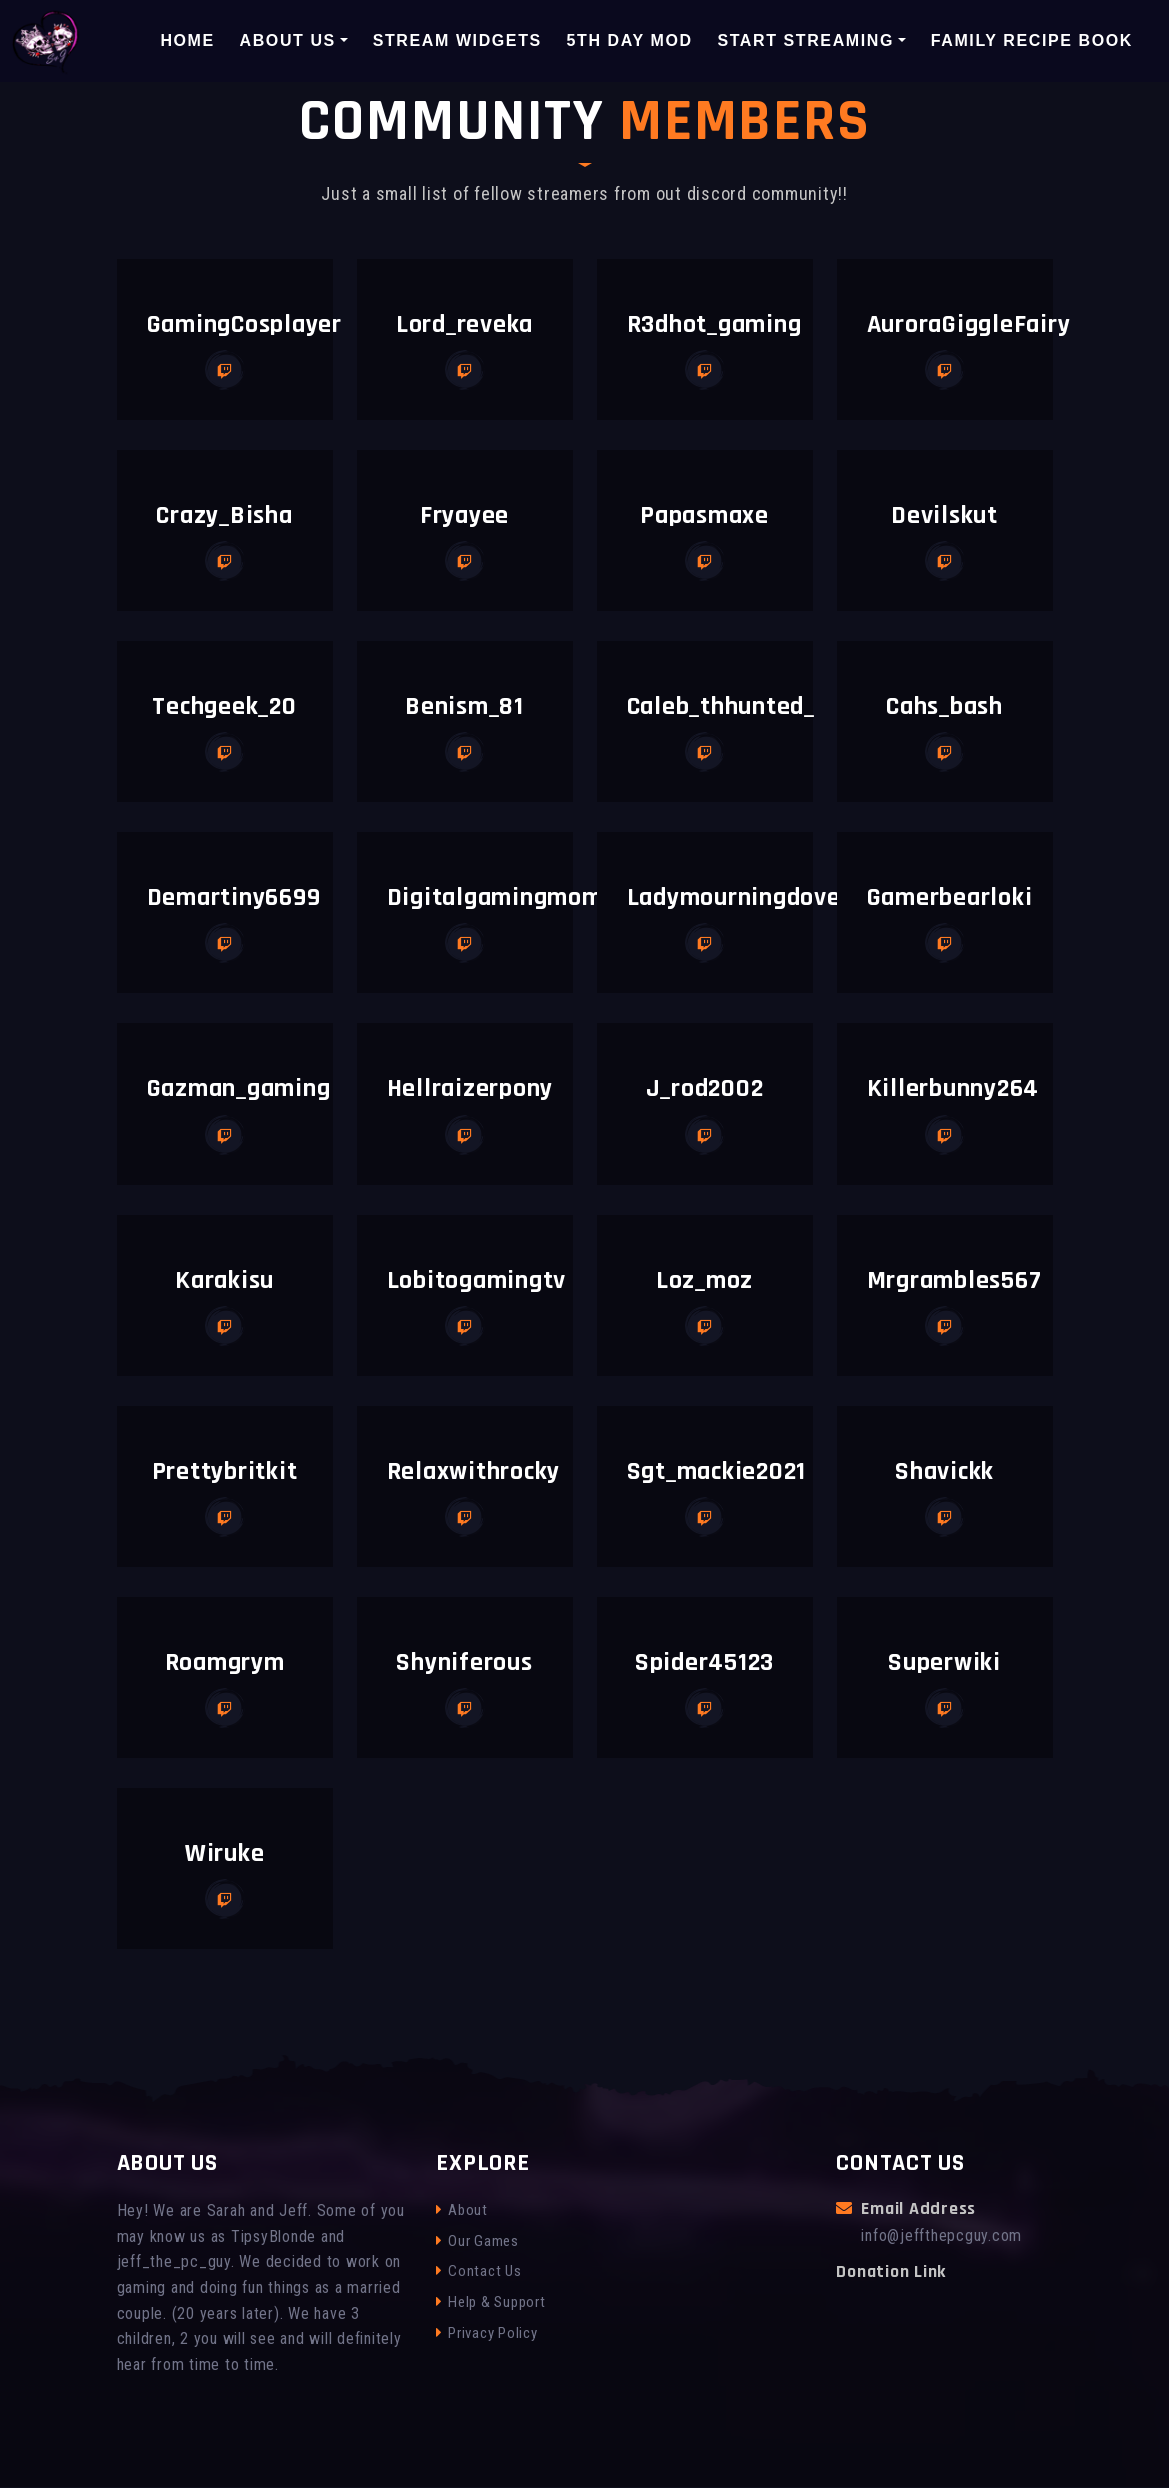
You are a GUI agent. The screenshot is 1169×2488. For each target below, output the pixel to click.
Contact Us (478, 2272)
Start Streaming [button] (805, 39)
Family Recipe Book (1032, 39)
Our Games (477, 2241)
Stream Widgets (457, 39)
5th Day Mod (630, 39)
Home (187, 39)
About (462, 2210)
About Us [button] (288, 39)
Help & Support (490, 2302)
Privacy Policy (486, 2333)
